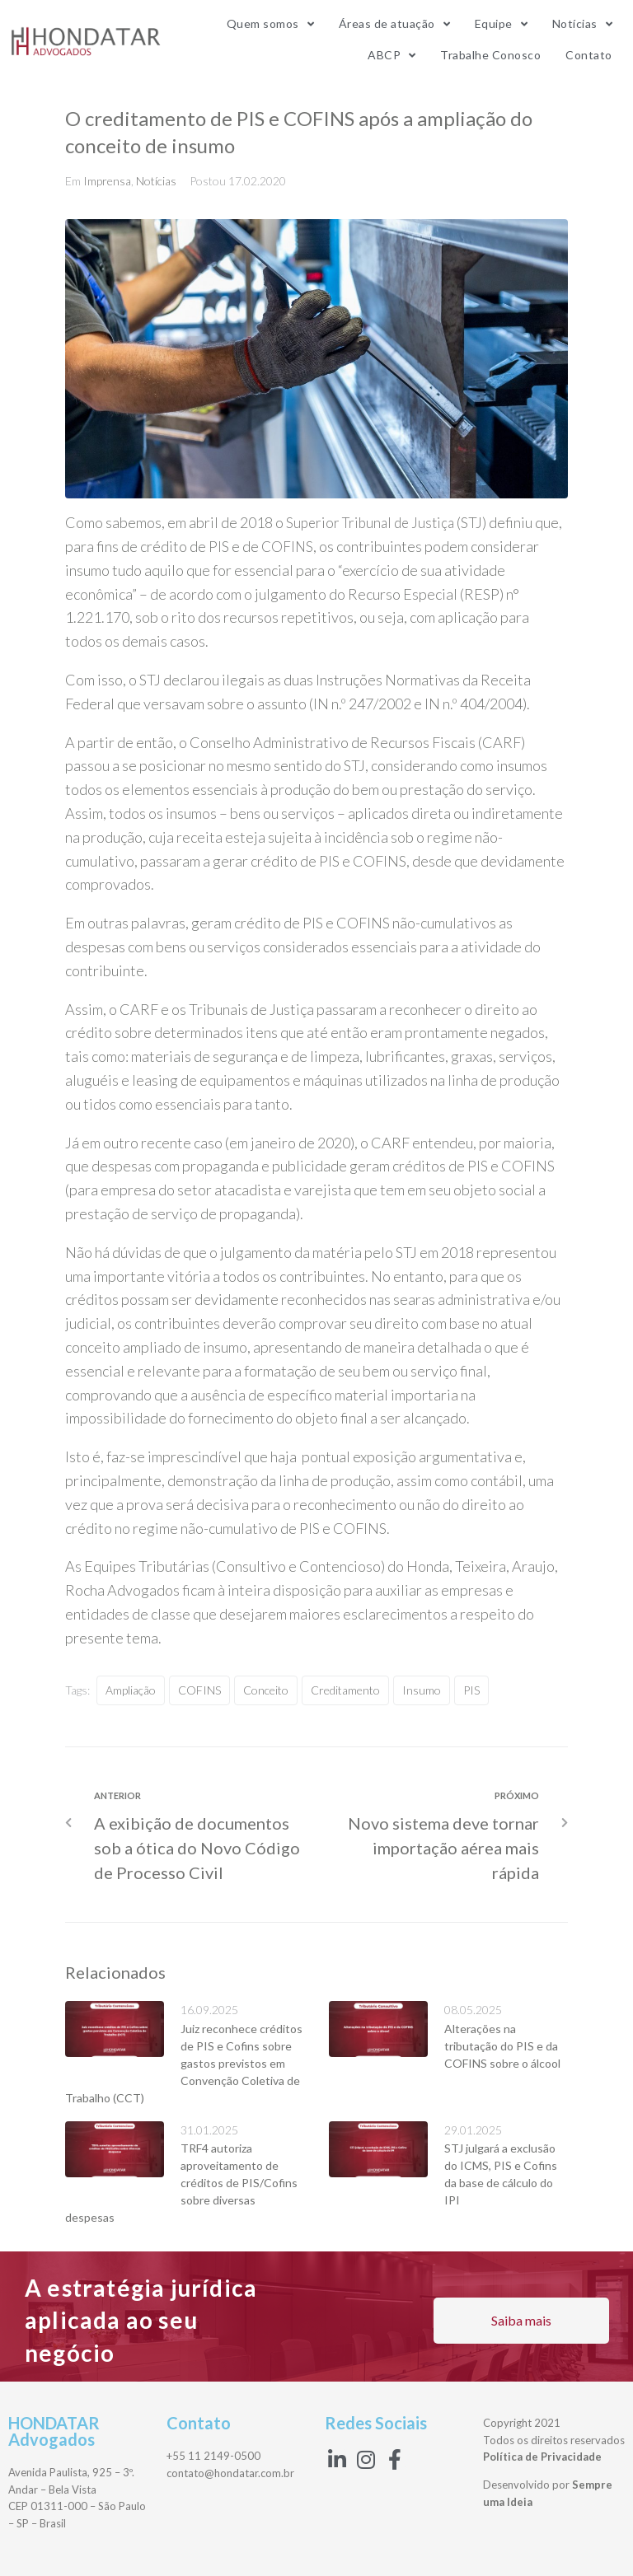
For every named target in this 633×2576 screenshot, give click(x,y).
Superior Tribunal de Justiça (374, 522)
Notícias (156, 181)
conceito (265, 1690)
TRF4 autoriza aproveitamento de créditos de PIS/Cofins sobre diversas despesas (181, 2182)
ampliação (131, 1690)
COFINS (318, 546)
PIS (471, 1690)
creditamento (345, 1690)
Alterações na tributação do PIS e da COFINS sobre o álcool (502, 2046)
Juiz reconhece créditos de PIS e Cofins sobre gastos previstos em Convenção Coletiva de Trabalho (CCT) (183, 2063)
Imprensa (107, 181)
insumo (421, 1690)
